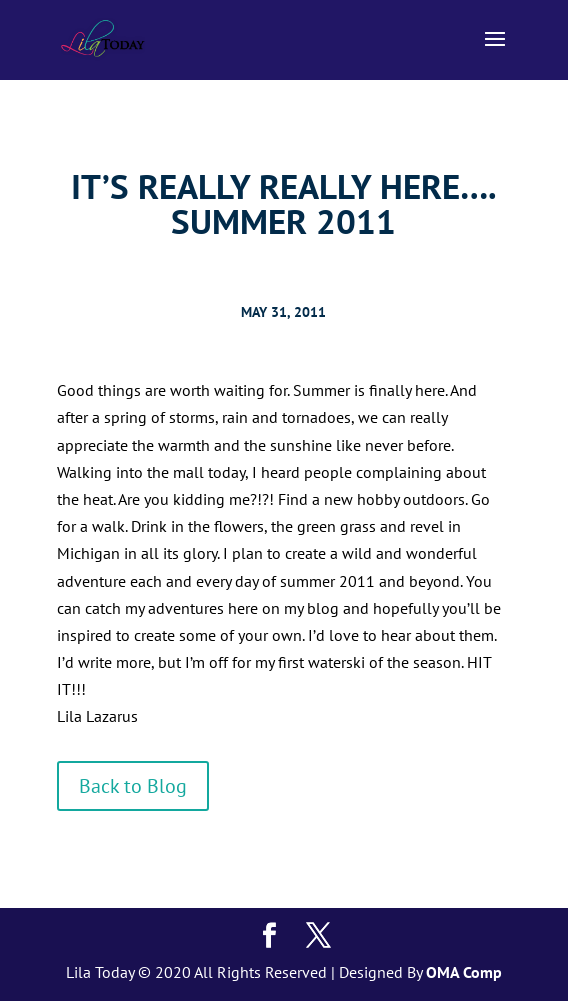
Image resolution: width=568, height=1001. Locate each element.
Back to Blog (133, 786)
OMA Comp (464, 972)
